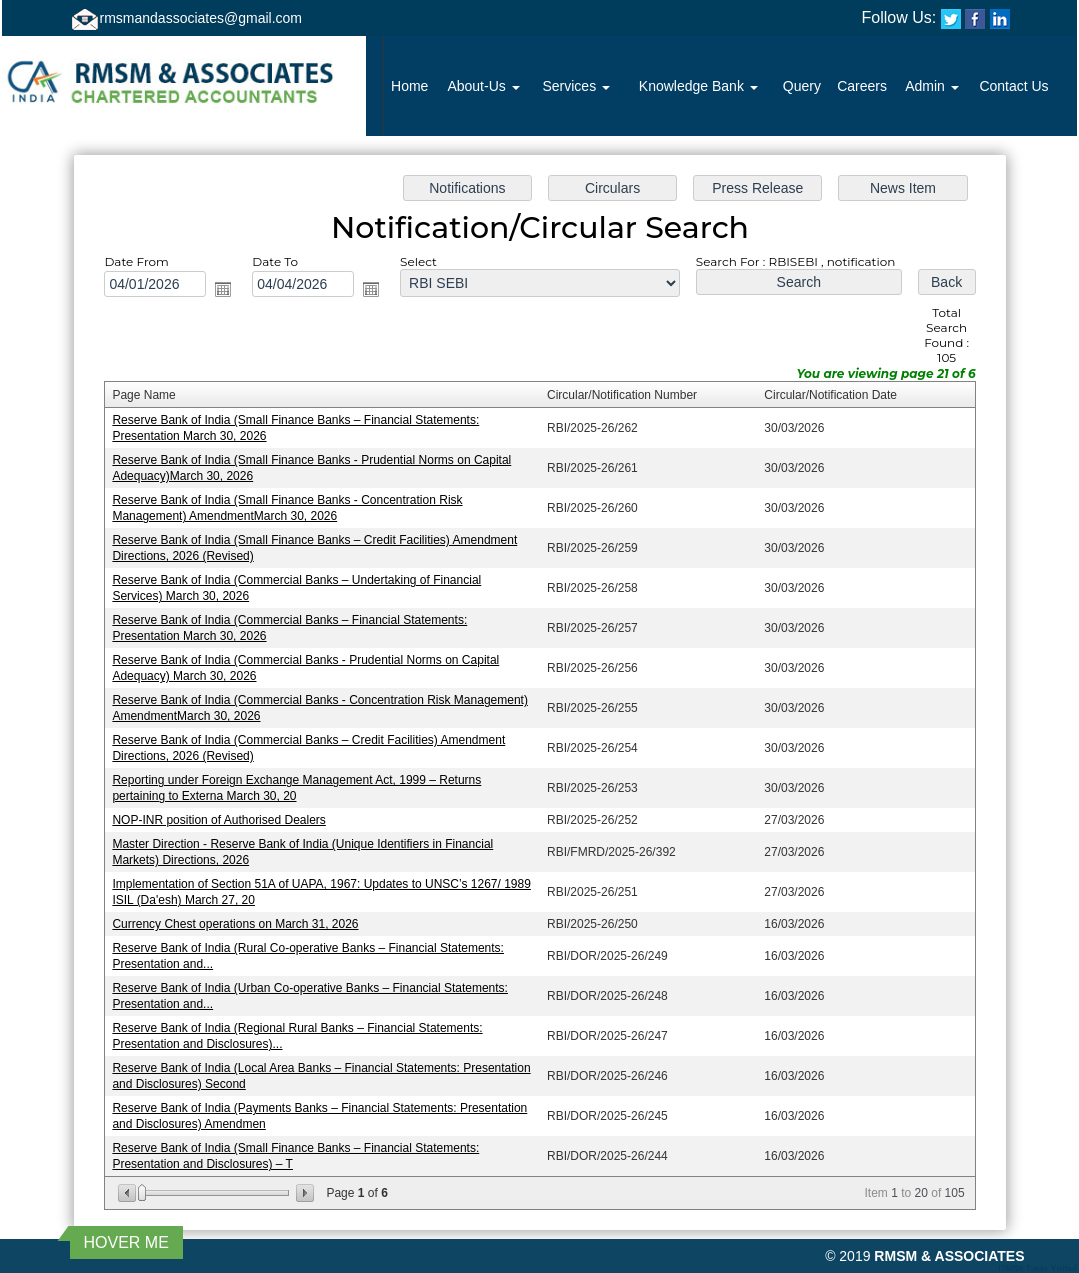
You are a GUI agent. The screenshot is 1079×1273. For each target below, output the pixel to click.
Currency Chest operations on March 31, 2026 (243, 918)
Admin (932, 86)
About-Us (483, 86)
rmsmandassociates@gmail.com (201, 18)
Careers (862, 86)
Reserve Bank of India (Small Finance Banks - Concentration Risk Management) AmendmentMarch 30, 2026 (294, 513)
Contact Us (1013, 86)
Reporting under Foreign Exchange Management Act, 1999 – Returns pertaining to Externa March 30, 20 (303, 785)
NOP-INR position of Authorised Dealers (228, 817)
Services (576, 86)
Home (409, 86)
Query (802, 86)
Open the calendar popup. (231, 300)
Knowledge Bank (698, 86)
